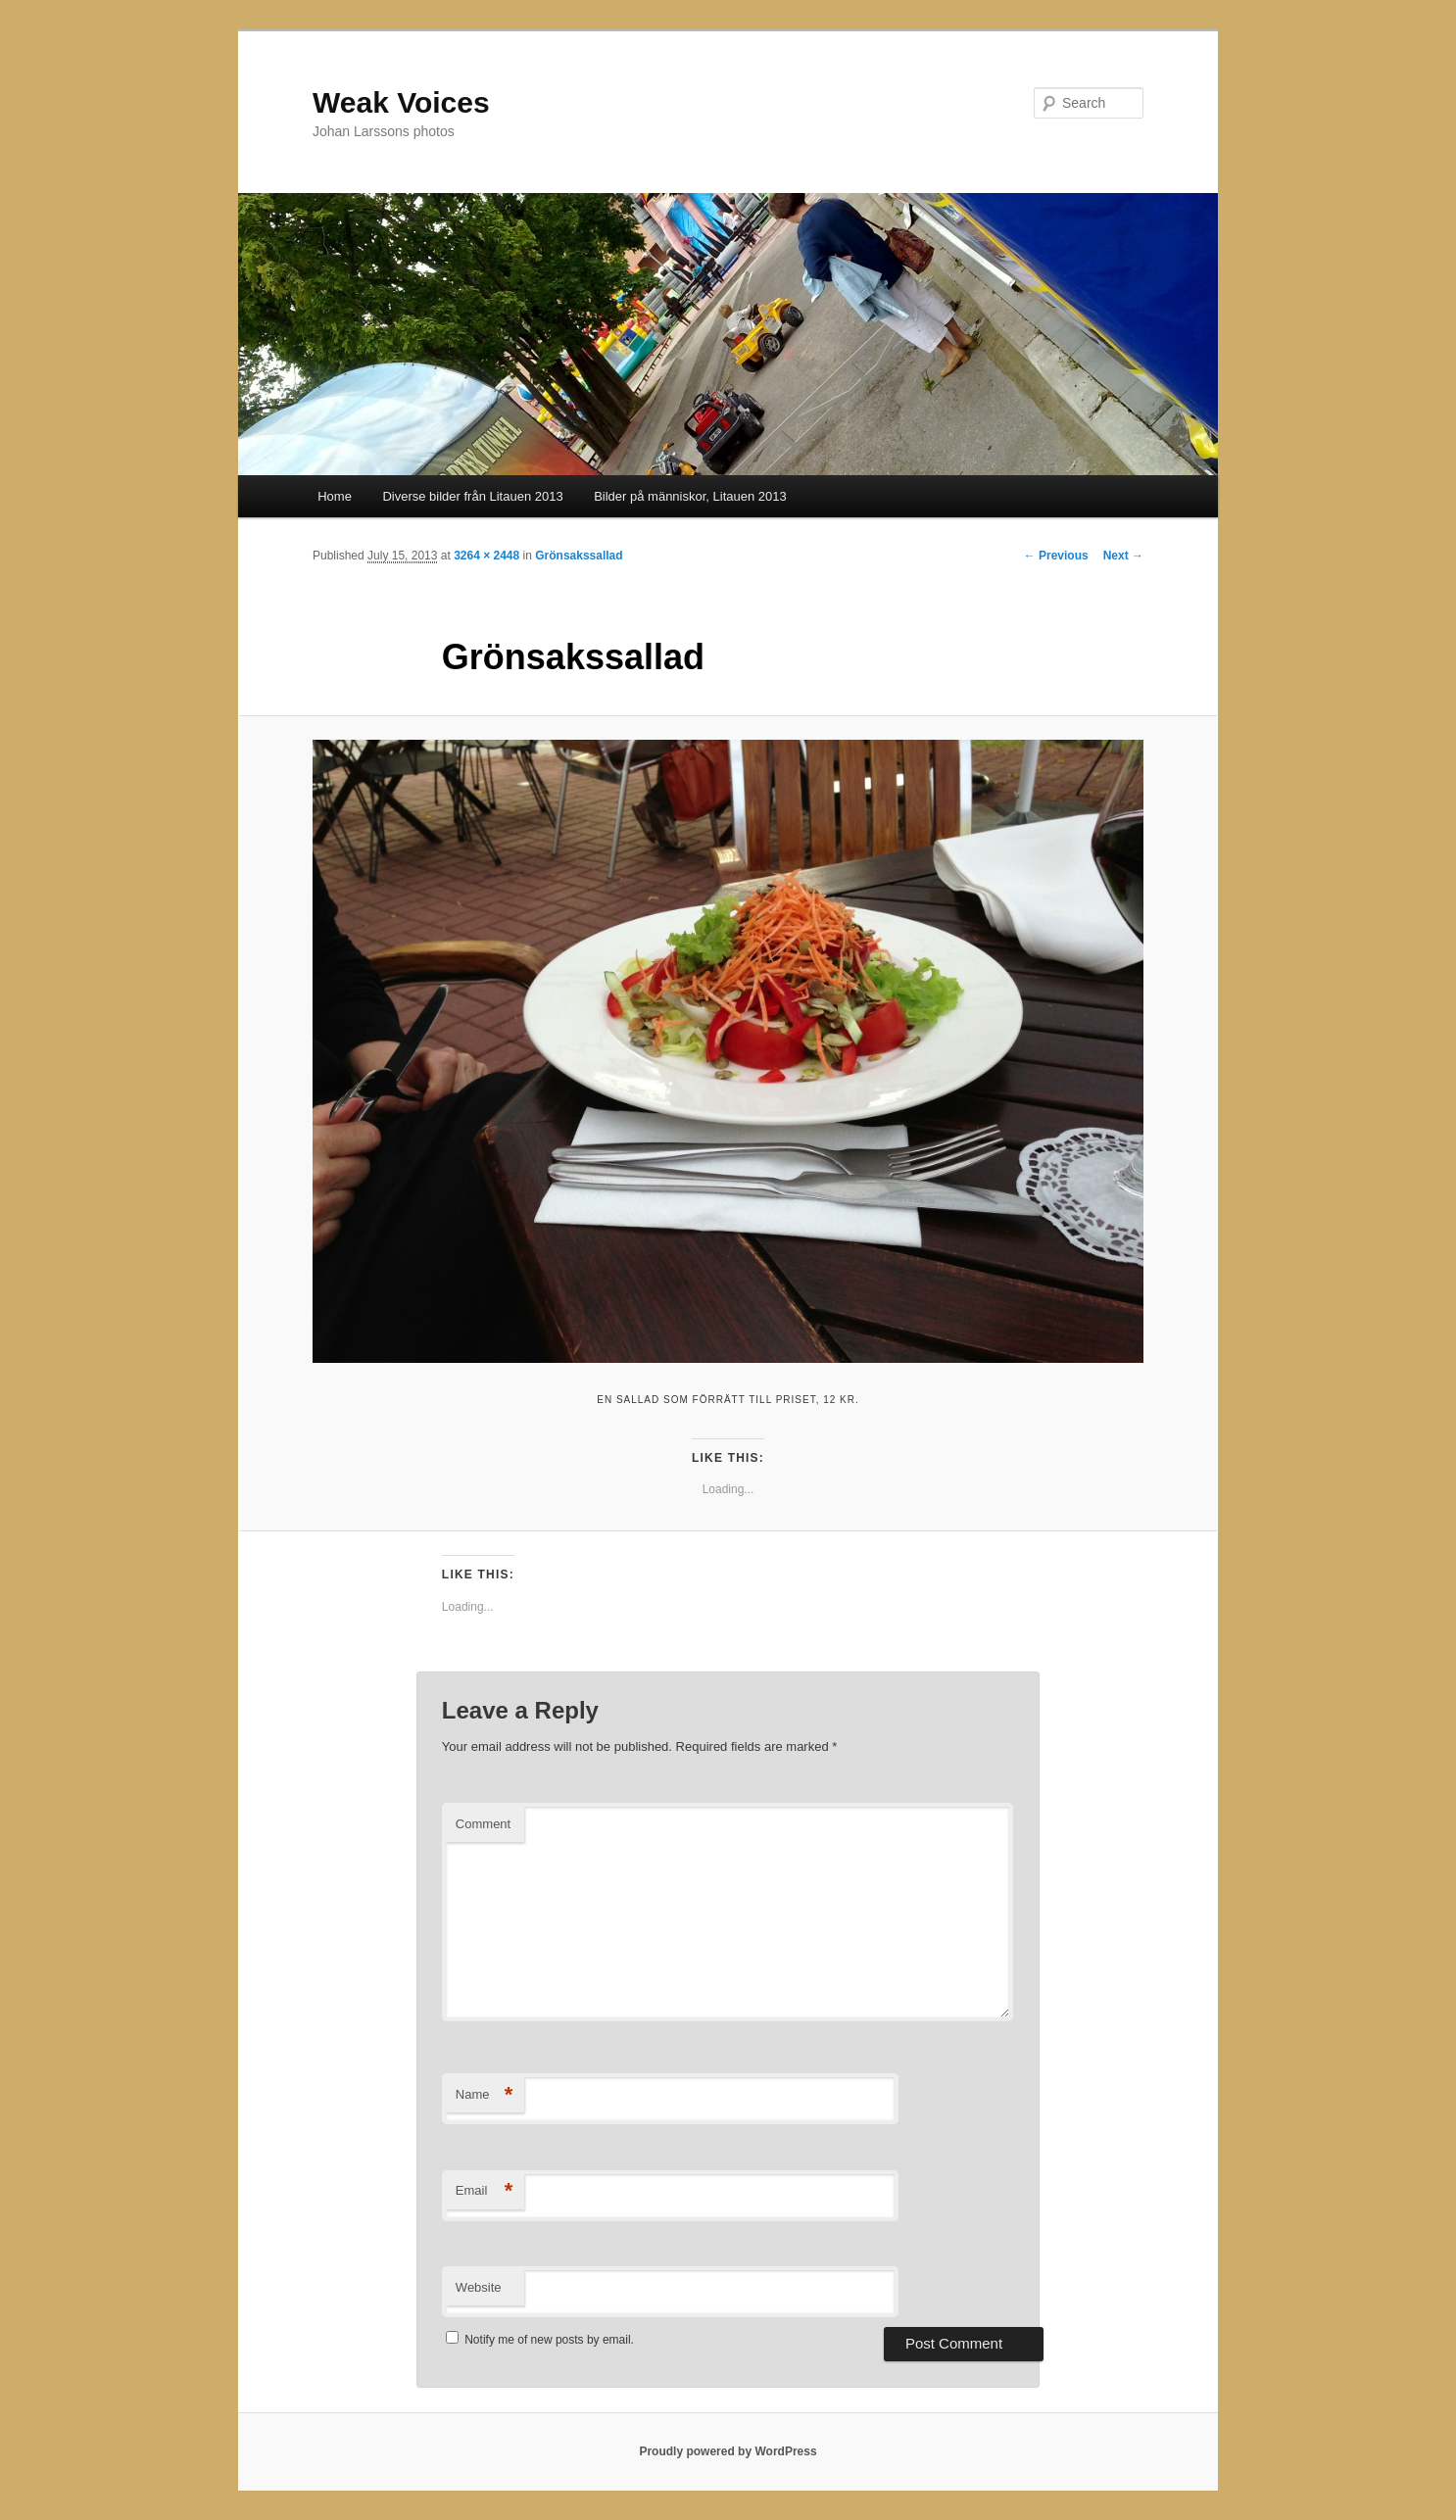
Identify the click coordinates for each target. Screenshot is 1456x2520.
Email (484, 2191)
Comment (483, 1824)
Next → (1123, 555)
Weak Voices (401, 102)
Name (484, 2095)
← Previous (1056, 555)
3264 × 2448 (486, 555)
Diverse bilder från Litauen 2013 (472, 496)
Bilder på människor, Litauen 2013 (690, 496)
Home (334, 496)
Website (479, 2287)
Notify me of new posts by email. (549, 2340)
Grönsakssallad (578, 555)
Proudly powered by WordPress (727, 2451)
